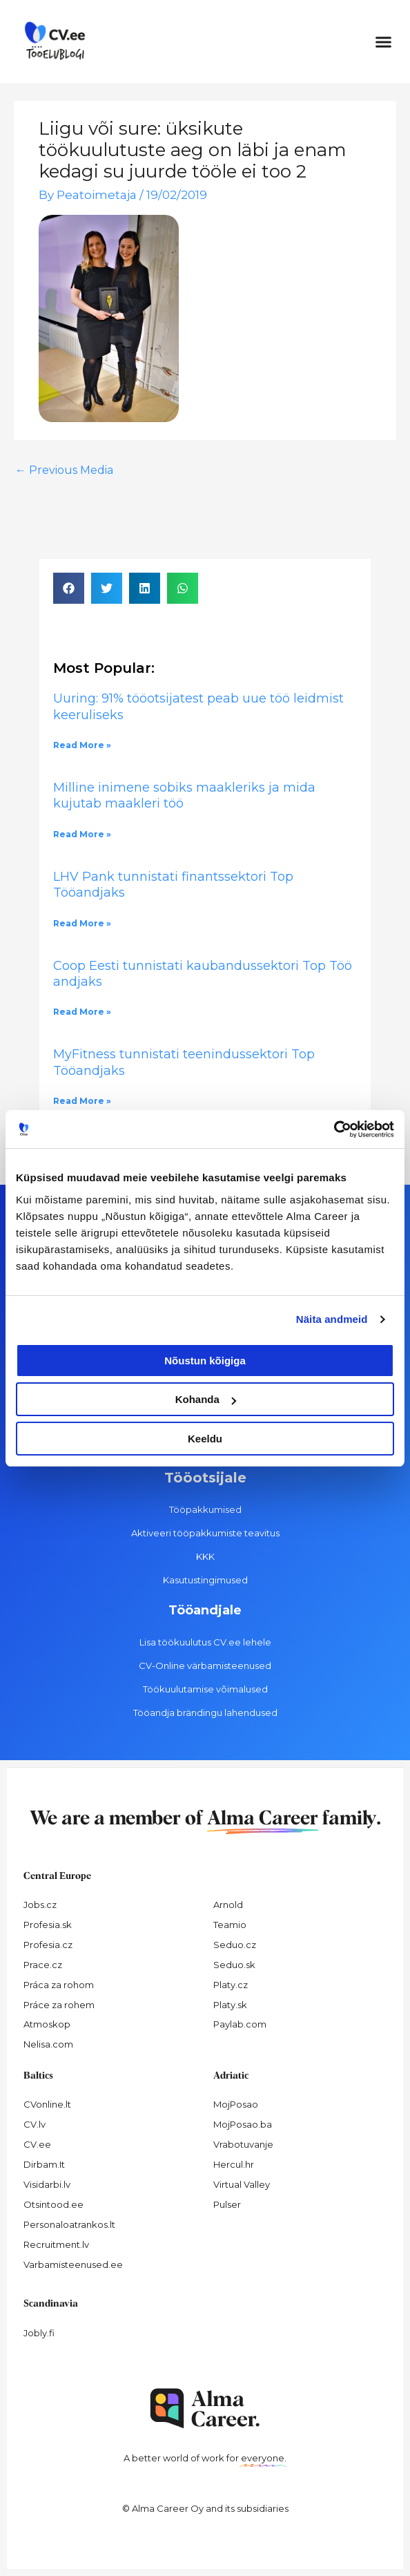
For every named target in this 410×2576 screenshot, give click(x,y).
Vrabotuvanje (243, 2144)
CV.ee (37, 2144)
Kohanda (205, 1399)
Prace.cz (42, 1964)
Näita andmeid (332, 1319)
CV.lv (34, 2124)
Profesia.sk (47, 1924)
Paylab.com (239, 2024)
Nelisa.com (48, 2044)
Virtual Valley (241, 2184)
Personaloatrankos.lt (69, 2224)
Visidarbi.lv (46, 2184)
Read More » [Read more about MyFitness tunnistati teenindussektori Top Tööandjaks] (82, 1101)
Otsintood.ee (53, 2204)
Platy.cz (230, 1984)
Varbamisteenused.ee (73, 2264)
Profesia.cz (47, 1944)
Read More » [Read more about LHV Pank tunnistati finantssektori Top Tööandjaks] (82, 923)
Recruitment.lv (56, 2244)
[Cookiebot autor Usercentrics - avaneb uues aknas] (333, 1129)
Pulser (227, 2204)
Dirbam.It (44, 2164)
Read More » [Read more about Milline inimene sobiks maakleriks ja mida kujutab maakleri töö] (82, 834)
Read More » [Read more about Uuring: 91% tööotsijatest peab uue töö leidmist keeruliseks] (82, 745)
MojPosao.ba (242, 2124)
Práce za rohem (59, 2004)
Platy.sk (230, 2004)
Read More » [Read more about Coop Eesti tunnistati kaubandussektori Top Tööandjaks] (82, 1011)
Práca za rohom (58, 1984)
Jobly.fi (39, 2332)
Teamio (229, 1924)
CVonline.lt (47, 2104)
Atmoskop (46, 2024)
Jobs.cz (40, 1904)
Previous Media (64, 470)
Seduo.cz (234, 1944)
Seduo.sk (234, 1964)
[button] (384, 41)
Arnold (228, 1904)
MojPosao (235, 2104)
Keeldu (205, 1438)
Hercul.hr (233, 2164)
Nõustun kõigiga (205, 1360)
